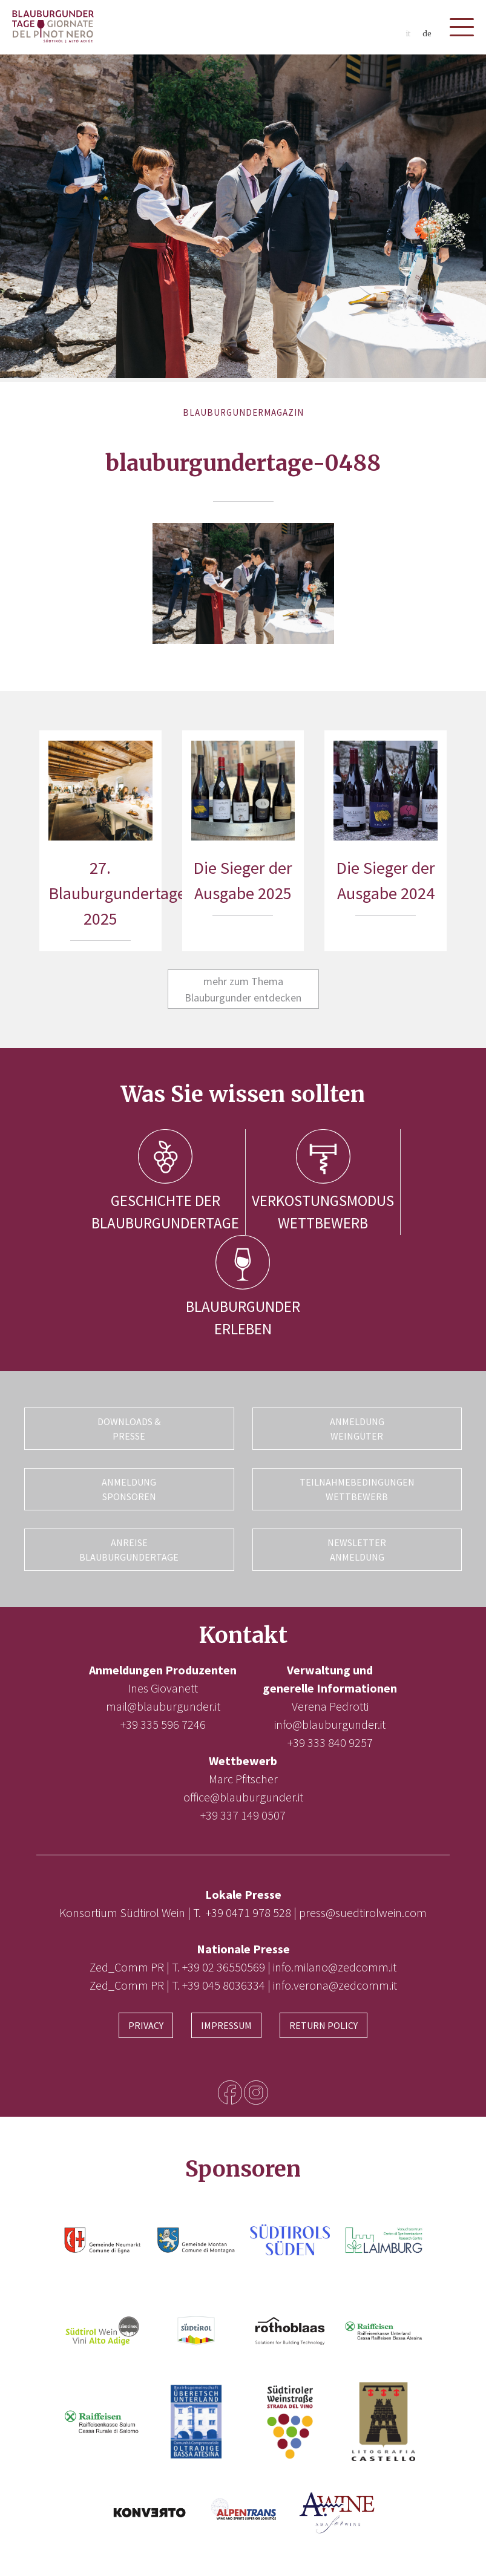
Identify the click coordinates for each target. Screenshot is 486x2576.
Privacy (145, 2025)
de (427, 33)
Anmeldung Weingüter (357, 1428)
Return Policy (323, 2025)
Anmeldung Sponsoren (129, 1489)
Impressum (226, 2025)
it (408, 33)
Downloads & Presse (128, 1428)
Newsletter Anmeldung (356, 1549)
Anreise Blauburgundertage (129, 1549)
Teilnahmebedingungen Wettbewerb (357, 1489)
